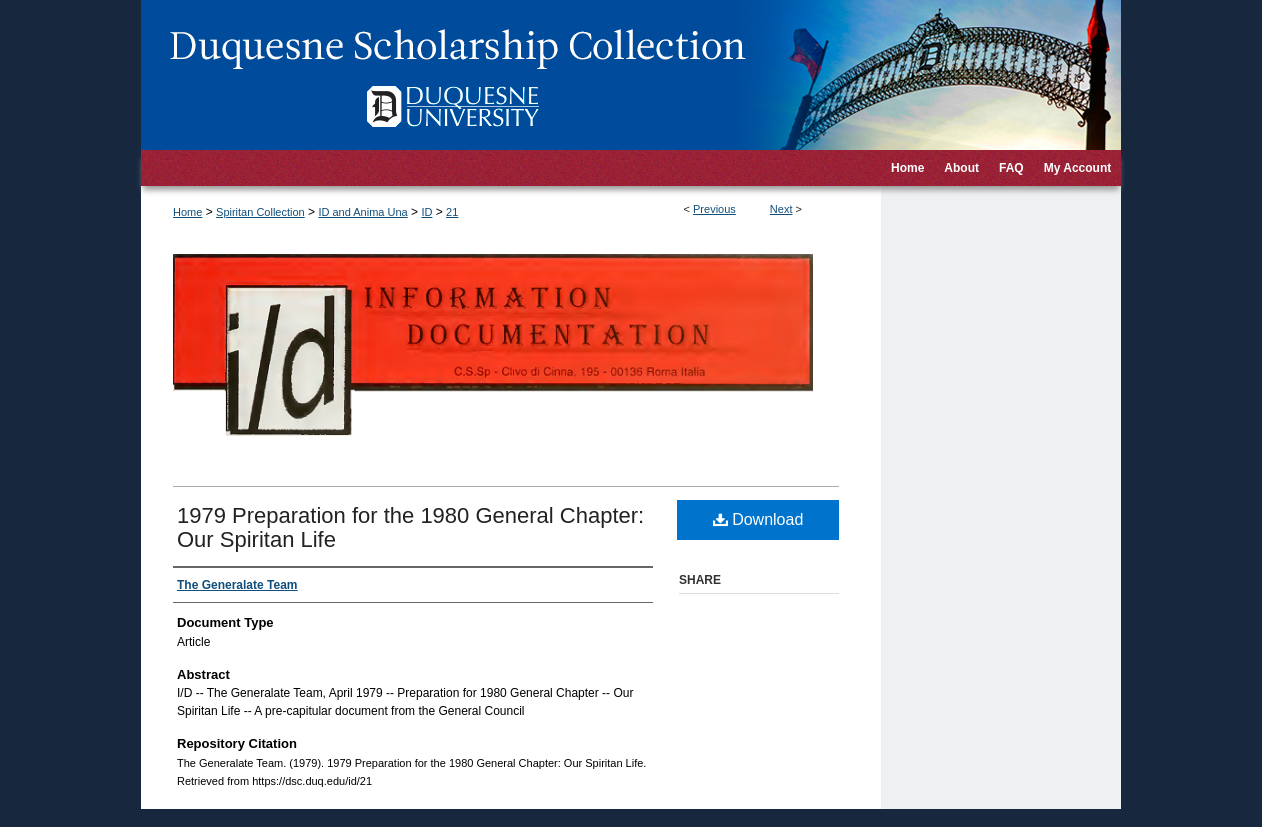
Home (187, 212)
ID (426, 212)
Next (781, 209)
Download (758, 519)
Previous (714, 209)
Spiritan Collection (260, 212)
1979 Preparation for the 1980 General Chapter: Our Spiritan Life (410, 527)
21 (452, 212)
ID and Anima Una (362, 212)
